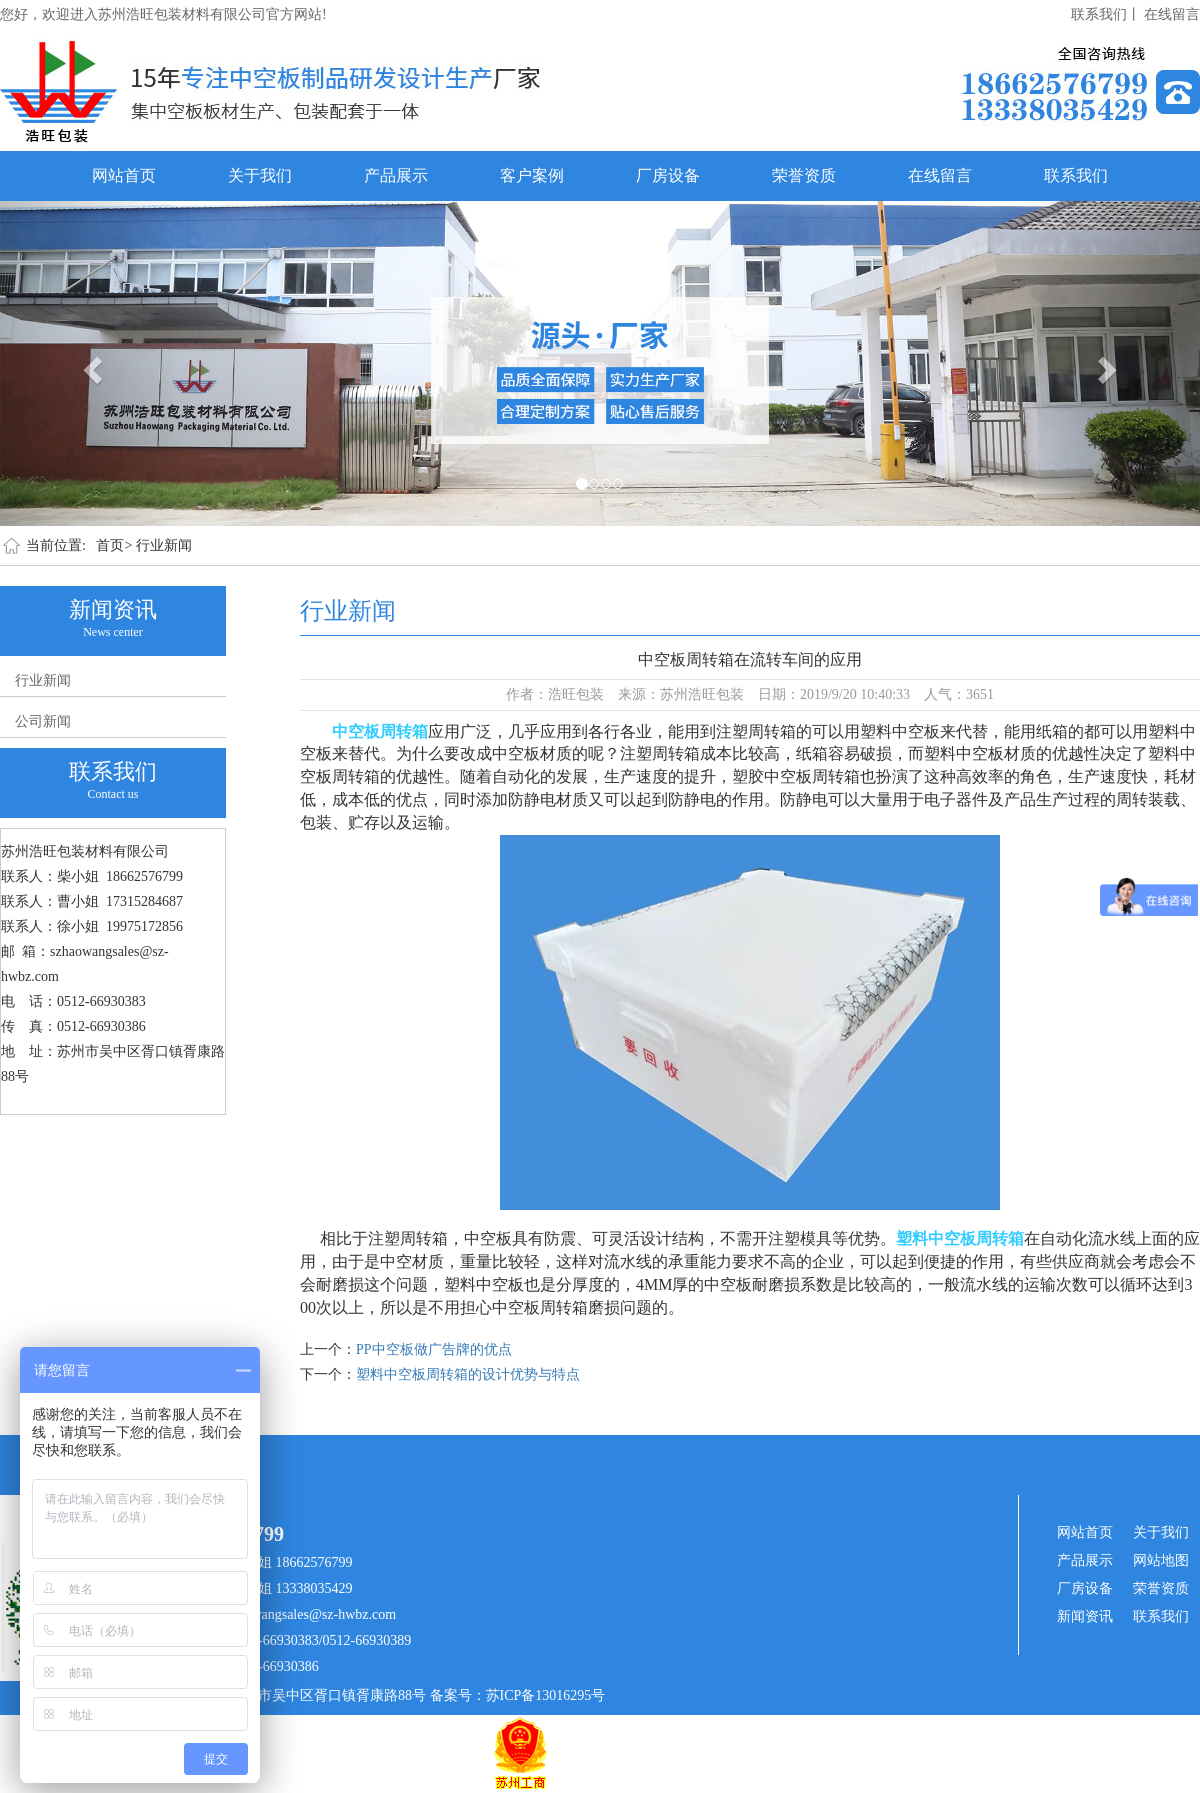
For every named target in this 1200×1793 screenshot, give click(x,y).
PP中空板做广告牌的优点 (434, 1349)
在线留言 (1172, 14)
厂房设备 (668, 175)
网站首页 (124, 175)
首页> (114, 545)
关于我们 (260, 175)
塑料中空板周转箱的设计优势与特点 (468, 1374)
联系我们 (1076, 175)
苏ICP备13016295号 (546, 1695)
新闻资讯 (1085, 1616)
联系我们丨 (1106, 14)
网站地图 (1161, 1560)
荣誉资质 (804, 175)
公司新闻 (43, 721)
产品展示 (396, 175)
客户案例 (532, 175)
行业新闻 (164, 545)
